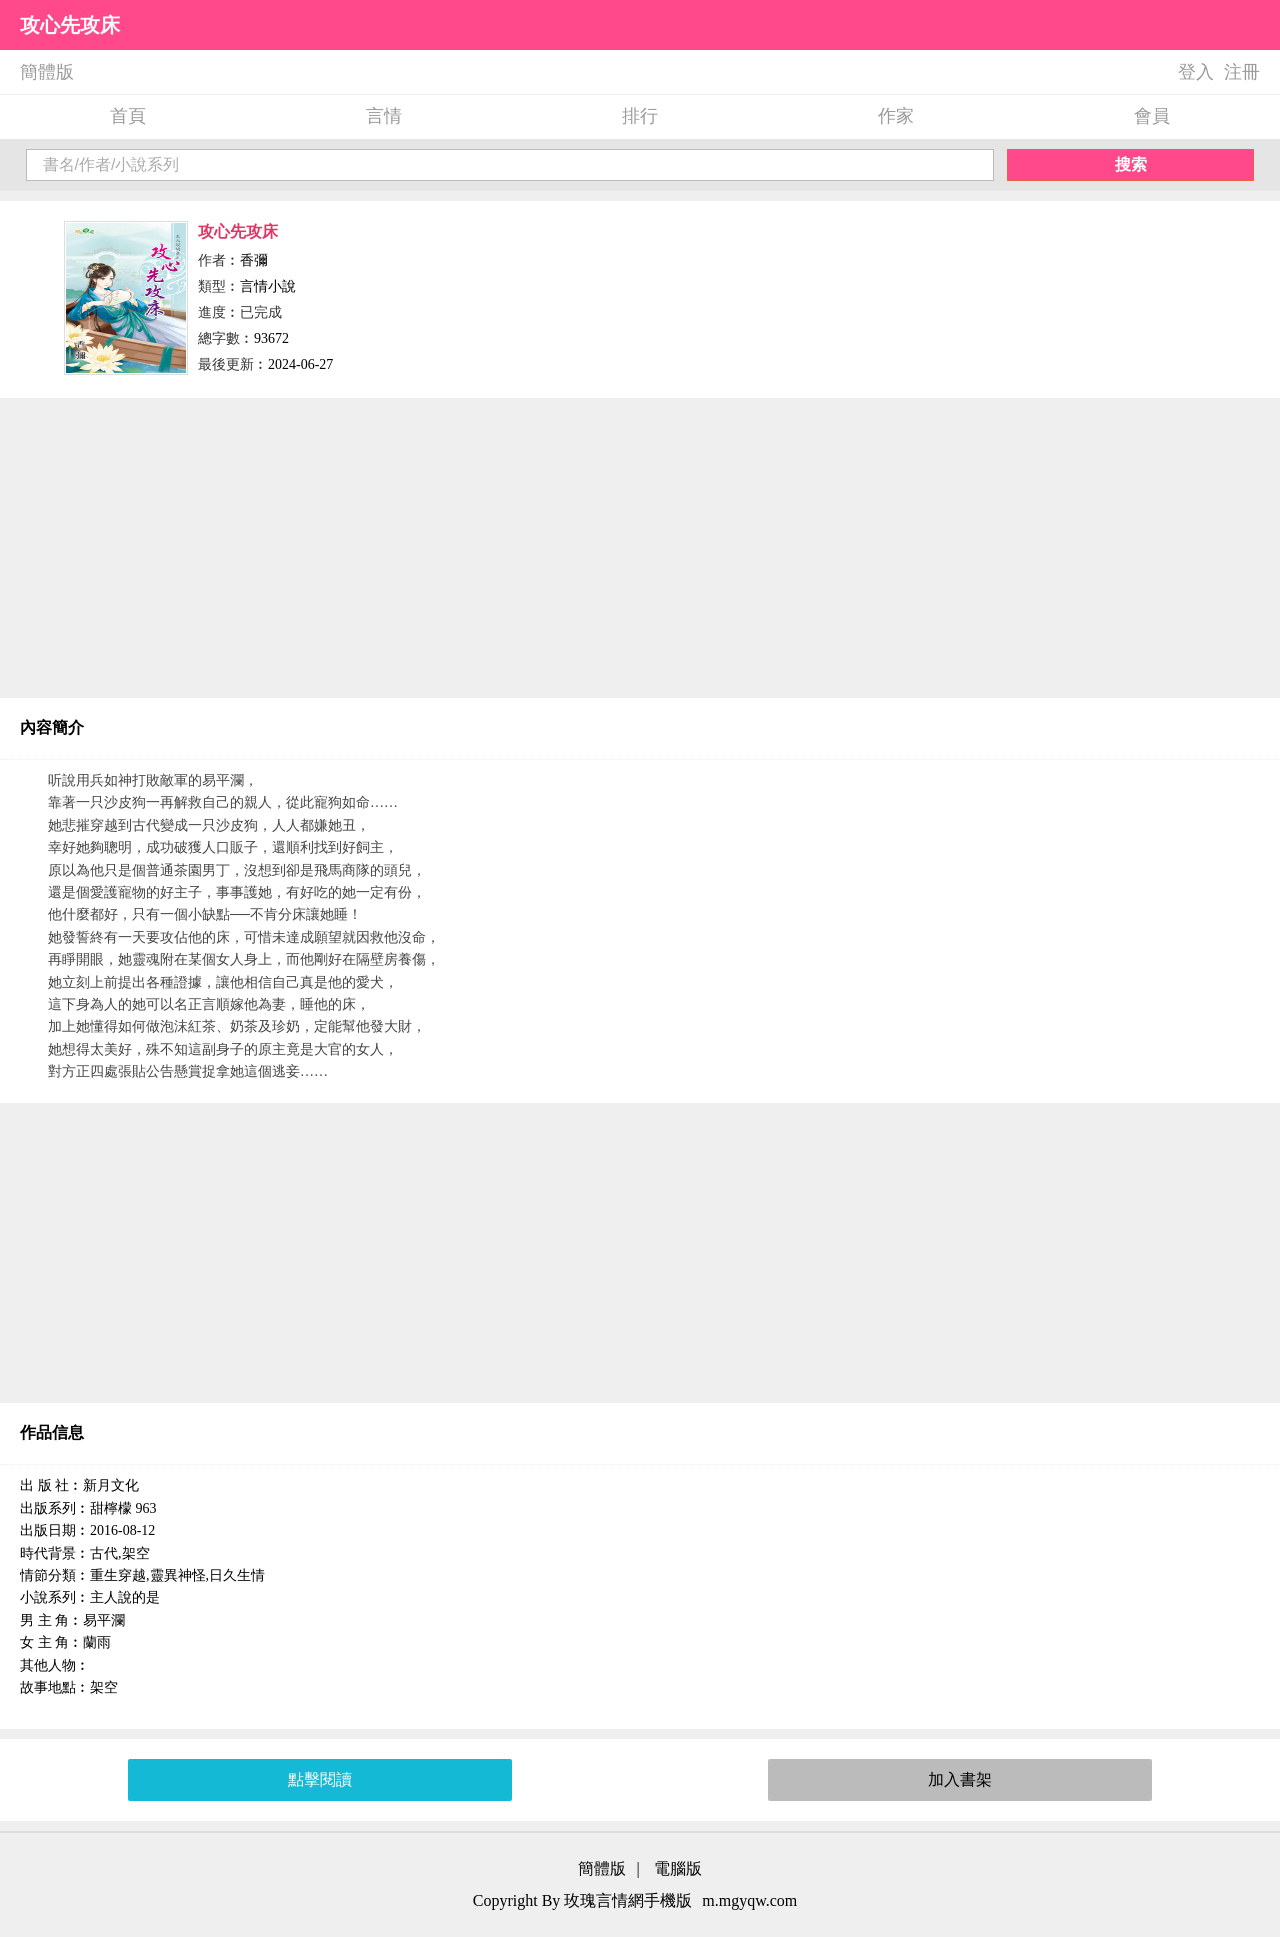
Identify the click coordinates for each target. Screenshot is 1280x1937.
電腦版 (678, 1868)
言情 (384, 116)
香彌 (254, 260)
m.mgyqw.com (749, 1900)
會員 (1152, 116)
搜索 (1131, 164)
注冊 (1242, 72)
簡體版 (47, 72)
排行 (640, 116)
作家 (896, 116)
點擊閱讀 (320, 1779)
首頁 (128, 116)
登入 (1196, 72)
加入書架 (960, 1779)
